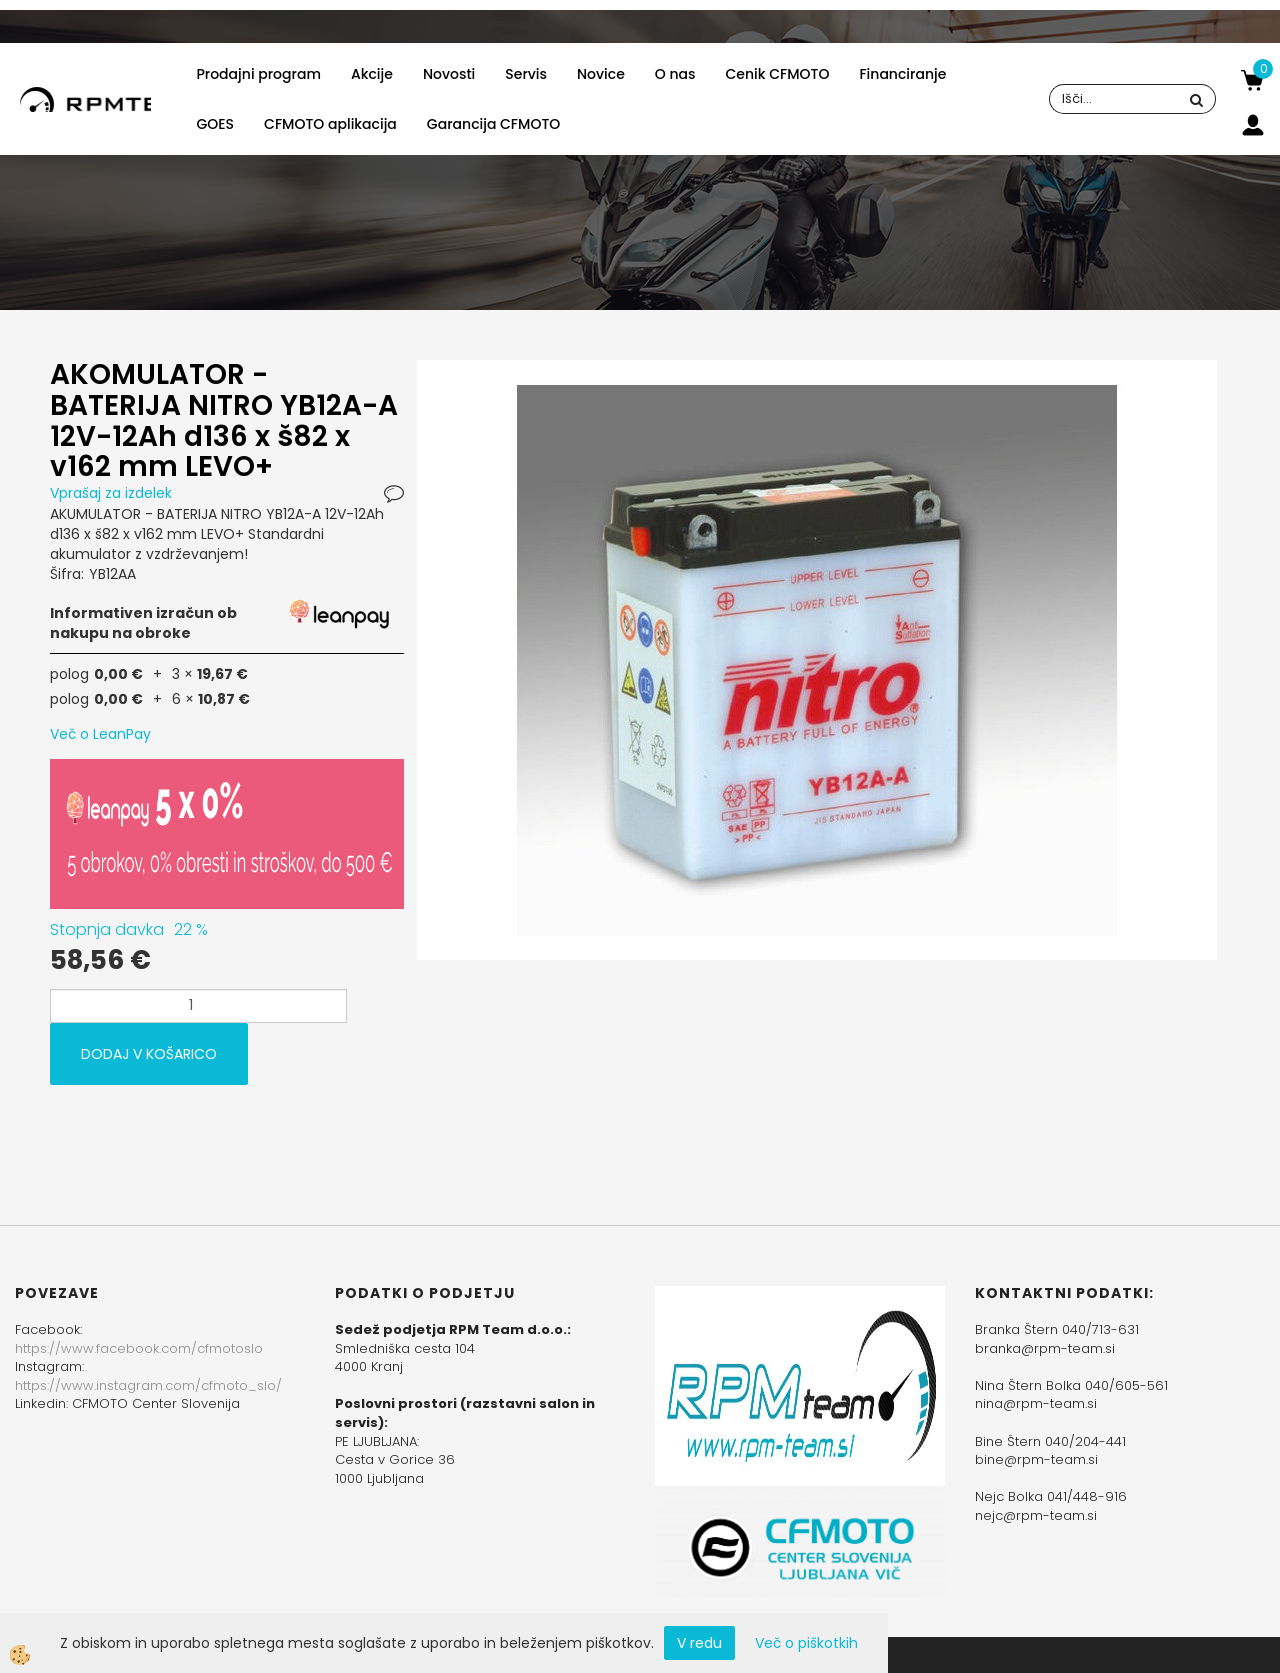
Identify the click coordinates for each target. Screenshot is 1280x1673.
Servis (526, 74)
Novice (601, 74)
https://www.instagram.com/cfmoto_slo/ (148, 1385)
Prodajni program (258, 74)
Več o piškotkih (806, 1643)
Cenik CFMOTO (778, 74)
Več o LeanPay (100, 734)
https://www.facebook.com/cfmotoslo (139, 1348)
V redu (699, 1643)
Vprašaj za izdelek (111, 493)
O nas (675, 74)
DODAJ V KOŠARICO (149, 1054)
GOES (215, 124)
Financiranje (902, 74)
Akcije (372, 74)
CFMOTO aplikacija (330, 124)
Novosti (449, 74)
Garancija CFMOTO (493, 124)
